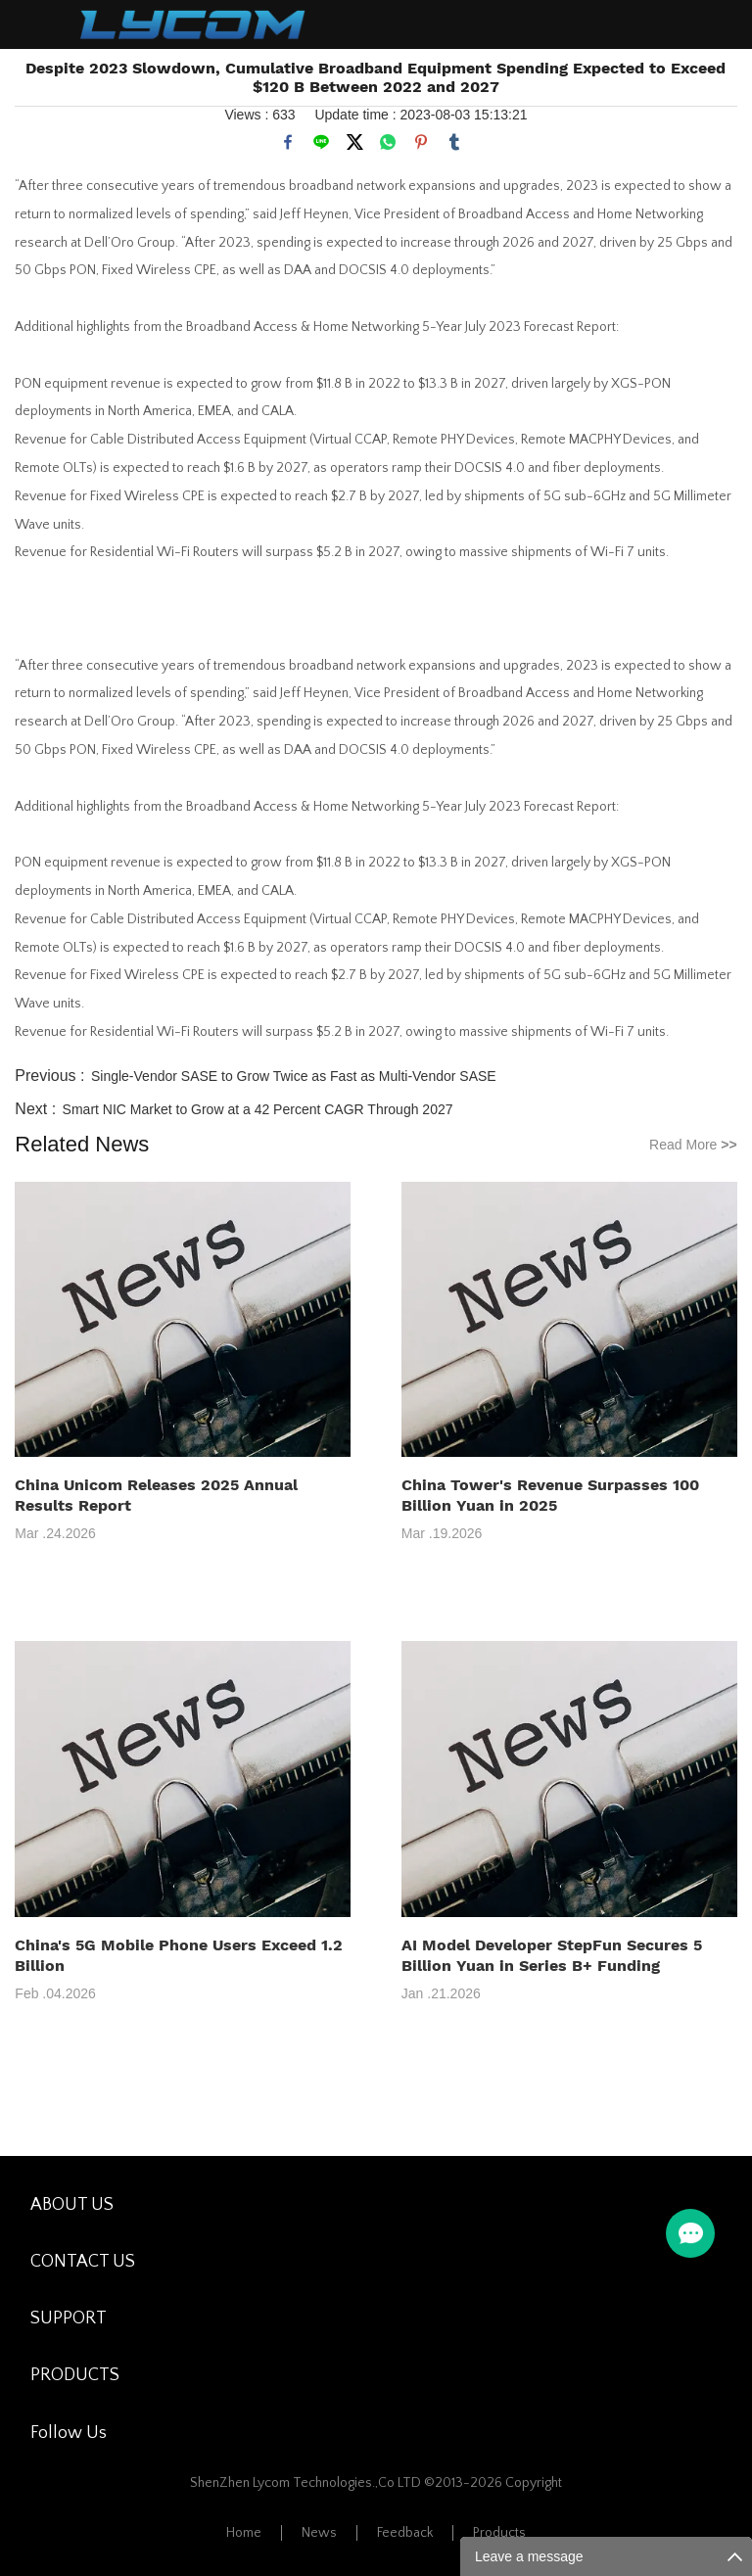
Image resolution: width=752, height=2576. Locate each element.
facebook (288, 142)
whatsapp (388, 142)
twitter (354, 142)
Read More (693, 1144)
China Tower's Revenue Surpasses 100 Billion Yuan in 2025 (550, 1495)
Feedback (405, 2533)
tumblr (454, 142)
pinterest (421, 142)
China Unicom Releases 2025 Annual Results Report (156, 1495)
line (321, 142)
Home (243, 2533)
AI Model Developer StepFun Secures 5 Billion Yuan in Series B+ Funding (551, 1955)
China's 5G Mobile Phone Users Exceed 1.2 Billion (179, 1955)
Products (499, 2533)
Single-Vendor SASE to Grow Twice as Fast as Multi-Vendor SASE (293, 1076)
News (319, 2533)
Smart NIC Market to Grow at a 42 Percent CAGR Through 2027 (258, 1109)
